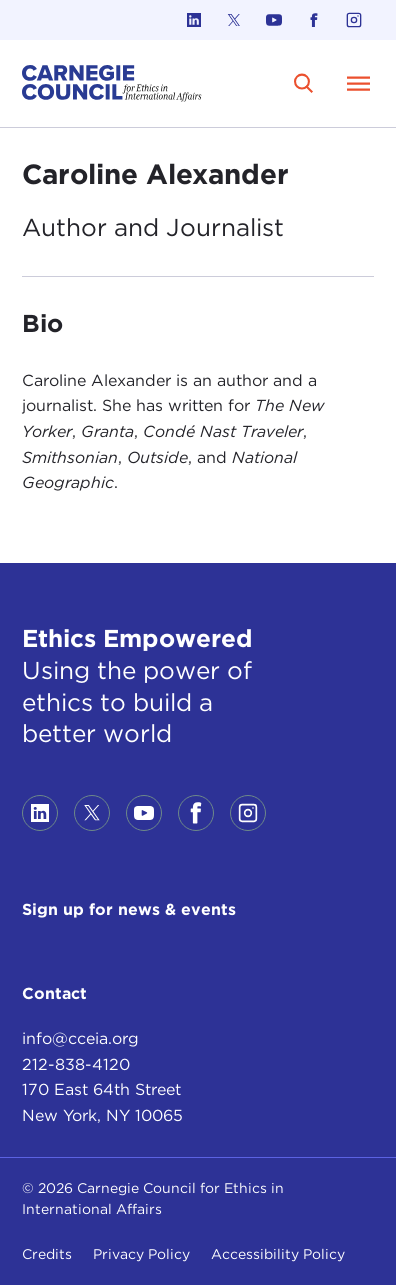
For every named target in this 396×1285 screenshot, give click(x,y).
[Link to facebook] (314, 20)
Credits (47, 1254)
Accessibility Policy (278, 1254)
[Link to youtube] (274, 20)
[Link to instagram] (354, 20)
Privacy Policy (141, 1254)
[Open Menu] (358, 83)
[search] (303, 83)
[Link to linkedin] (194, 20)
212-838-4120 (76, 1064)
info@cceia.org (80, 1038)
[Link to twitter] (234, 20)
